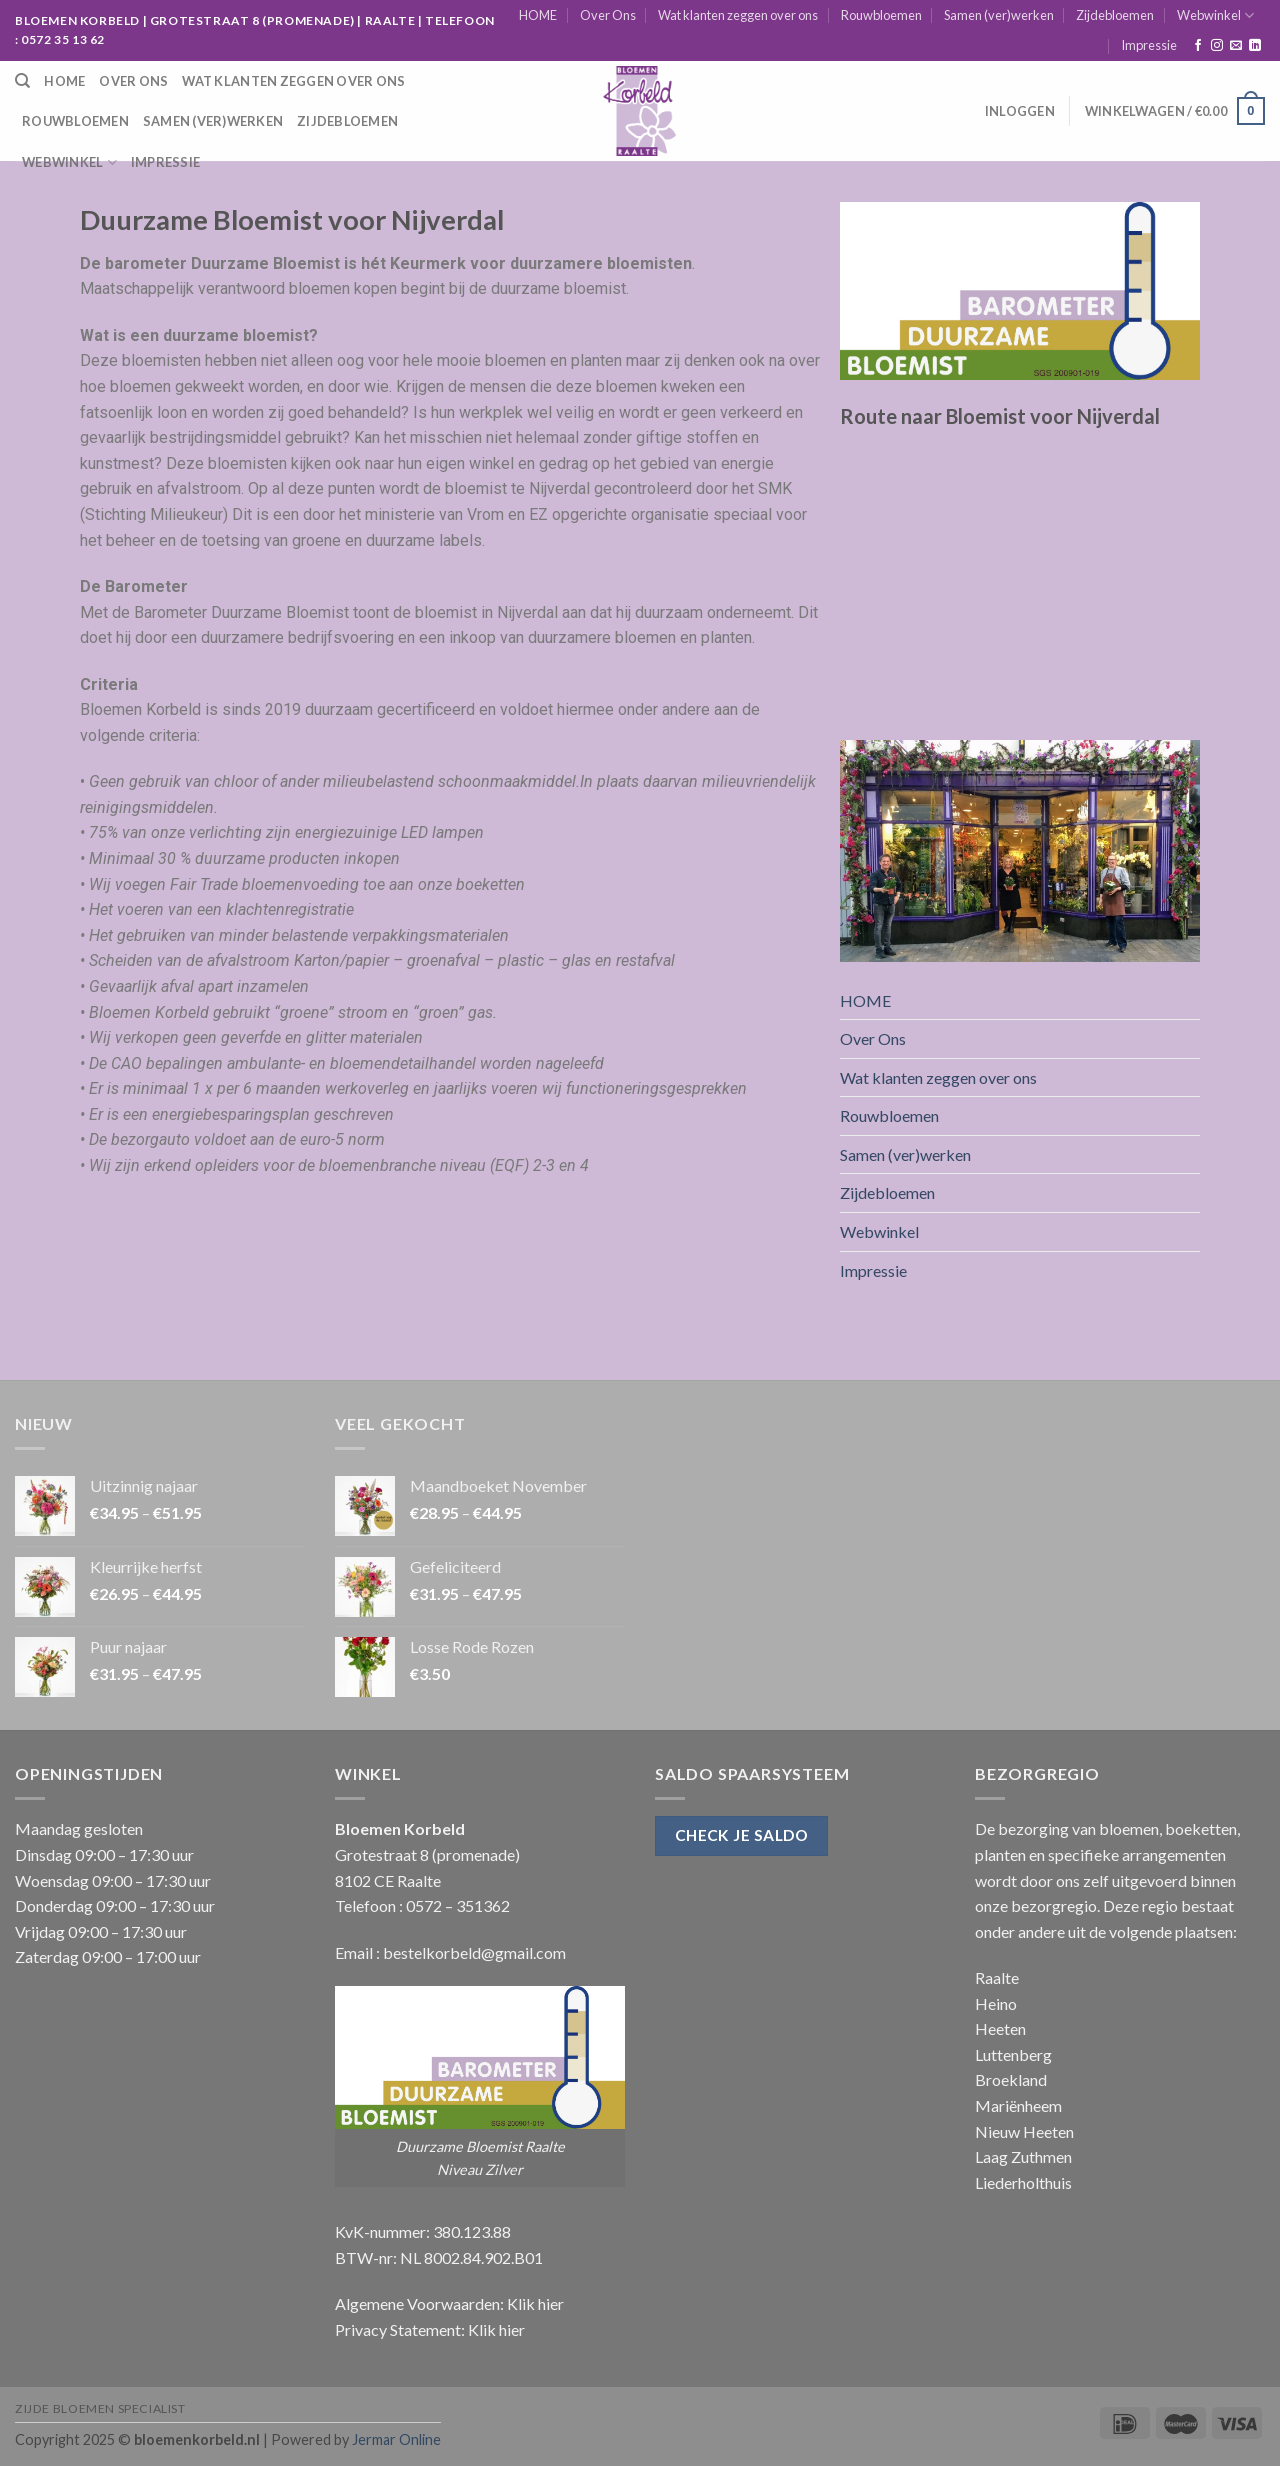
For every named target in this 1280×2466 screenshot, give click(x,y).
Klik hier (535, 2303)
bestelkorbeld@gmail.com (474, 1952)
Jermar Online (396, 2439)
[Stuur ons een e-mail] (1236, 46)
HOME (538, 15)
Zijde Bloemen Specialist (100, 2408)
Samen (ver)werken (999, 15)
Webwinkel (1215, 15)
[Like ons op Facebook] (1198, 46)
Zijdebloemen (1115, 15)
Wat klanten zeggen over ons (738, 15)
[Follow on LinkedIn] (1255, 46)
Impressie (1149, 45)
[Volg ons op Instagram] (1217, 46)
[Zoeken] (22, 81)
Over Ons (608, 15)
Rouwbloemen (881, 15)
